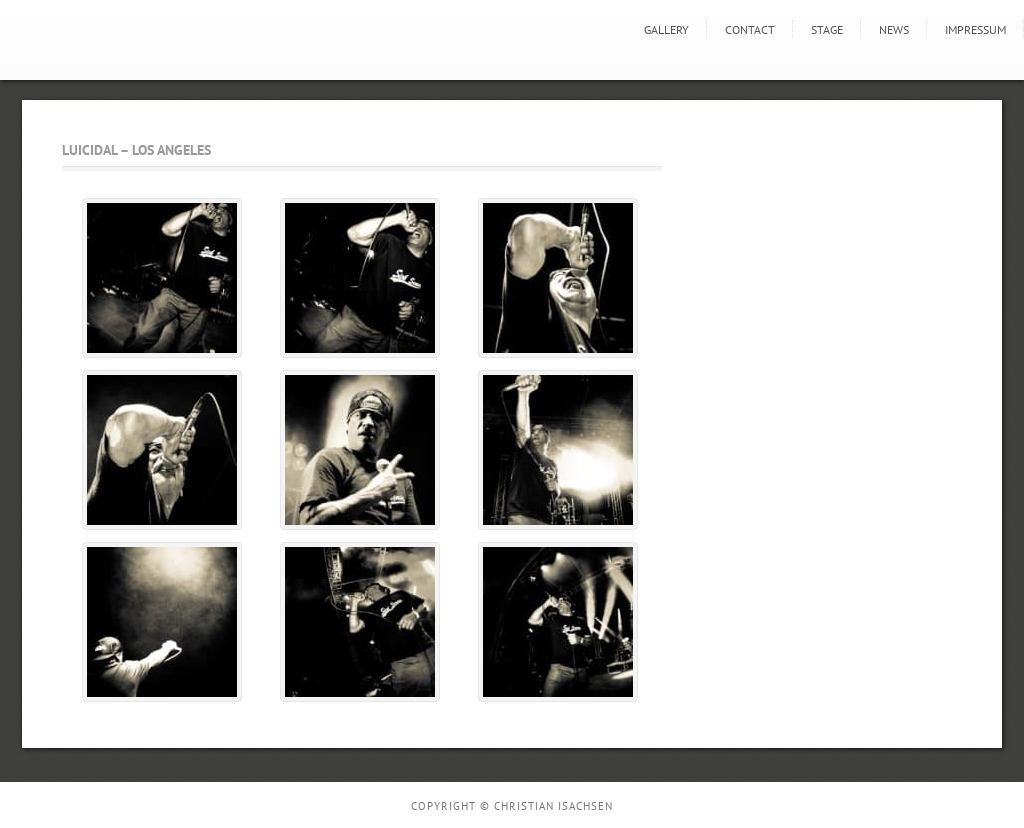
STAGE (827, 29)
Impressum (975, 29)
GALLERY (666, 29)
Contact (750, 29)
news (894, 29)
